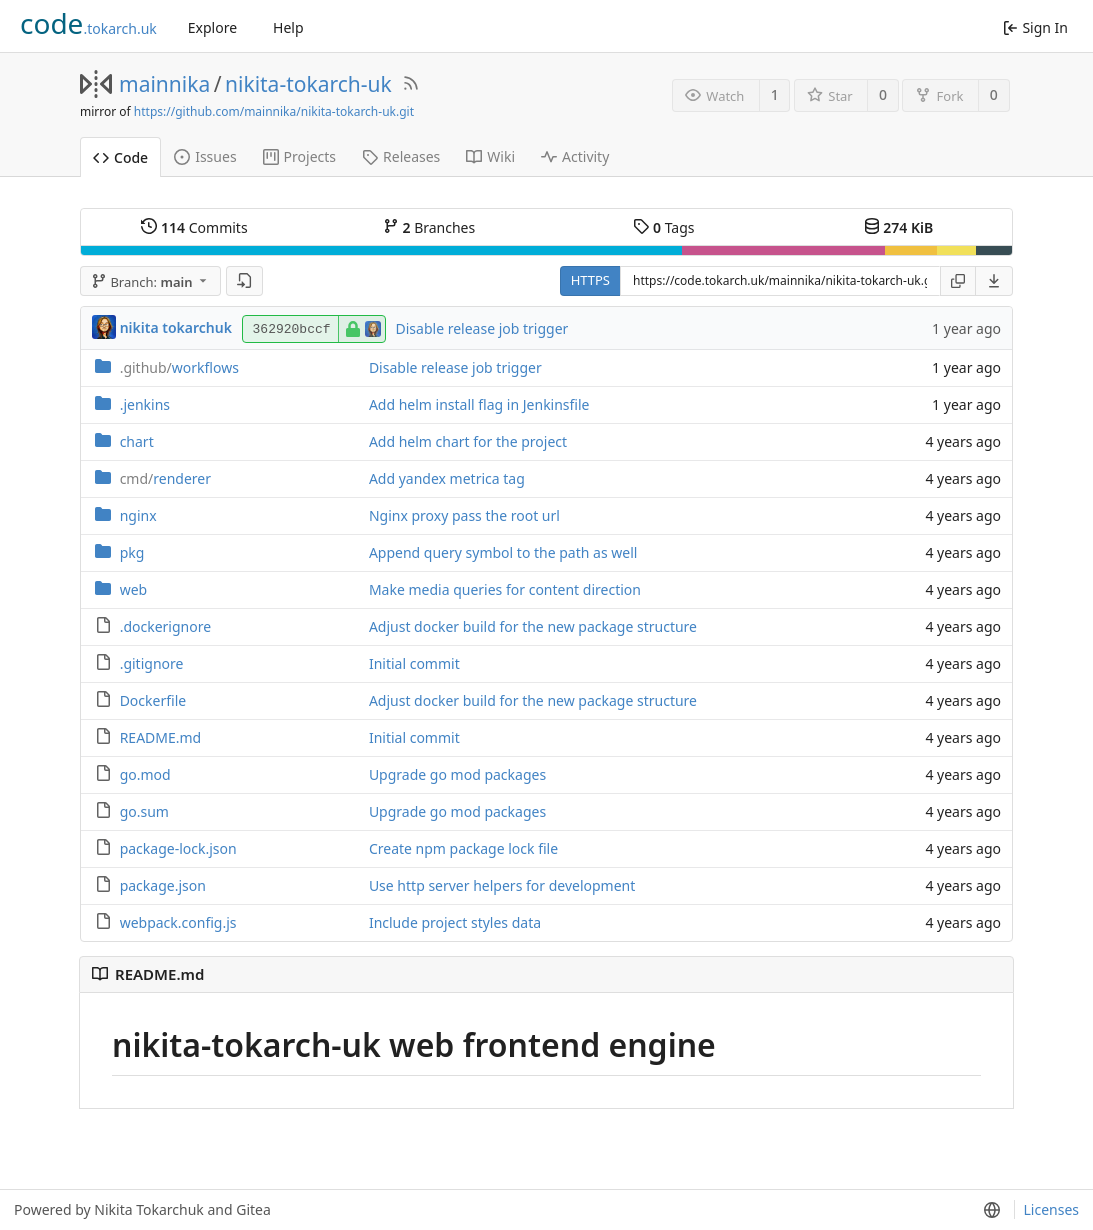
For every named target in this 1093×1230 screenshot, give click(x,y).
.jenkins (145, 404)
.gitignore (152, 663)
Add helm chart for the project (468, 441)
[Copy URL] (958, 281)
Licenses (1051, 1209)
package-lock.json (178, 848)
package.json (163, 885)
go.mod (145, 774)
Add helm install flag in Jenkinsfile (479, 404)
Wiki (490, 156)
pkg (132, 552)
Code (120, 157)
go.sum (144, 811)
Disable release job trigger (482, 328)
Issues (205, 156)
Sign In (1035, 27)
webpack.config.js (178, 922)
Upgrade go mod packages (457, 774)
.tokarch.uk (88, 23)
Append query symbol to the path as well (503, 552)
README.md (161, 737)
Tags (663, 227)
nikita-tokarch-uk (308, 84)
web (134, 589)
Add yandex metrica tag (447, 478)
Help (288, 27)
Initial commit (414, 663)
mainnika (164, 84)
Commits (194, 227)
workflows (179, 367)
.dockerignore (165, 626)
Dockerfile (153, 700)
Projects (299, 156)
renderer (165, 478)
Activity (575, 156)
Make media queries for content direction (505, 589)
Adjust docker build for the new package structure (533, 626)
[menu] (994, 281)
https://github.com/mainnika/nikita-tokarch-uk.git (274, 111)
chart (137, 441)
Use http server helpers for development (502, 885)
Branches (429, 227)
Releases (401, 156)
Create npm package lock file (463, 848)
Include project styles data (455, 922)
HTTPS (590, 280)
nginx (138, 515)
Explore (212, 27)
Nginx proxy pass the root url (464, 515)
